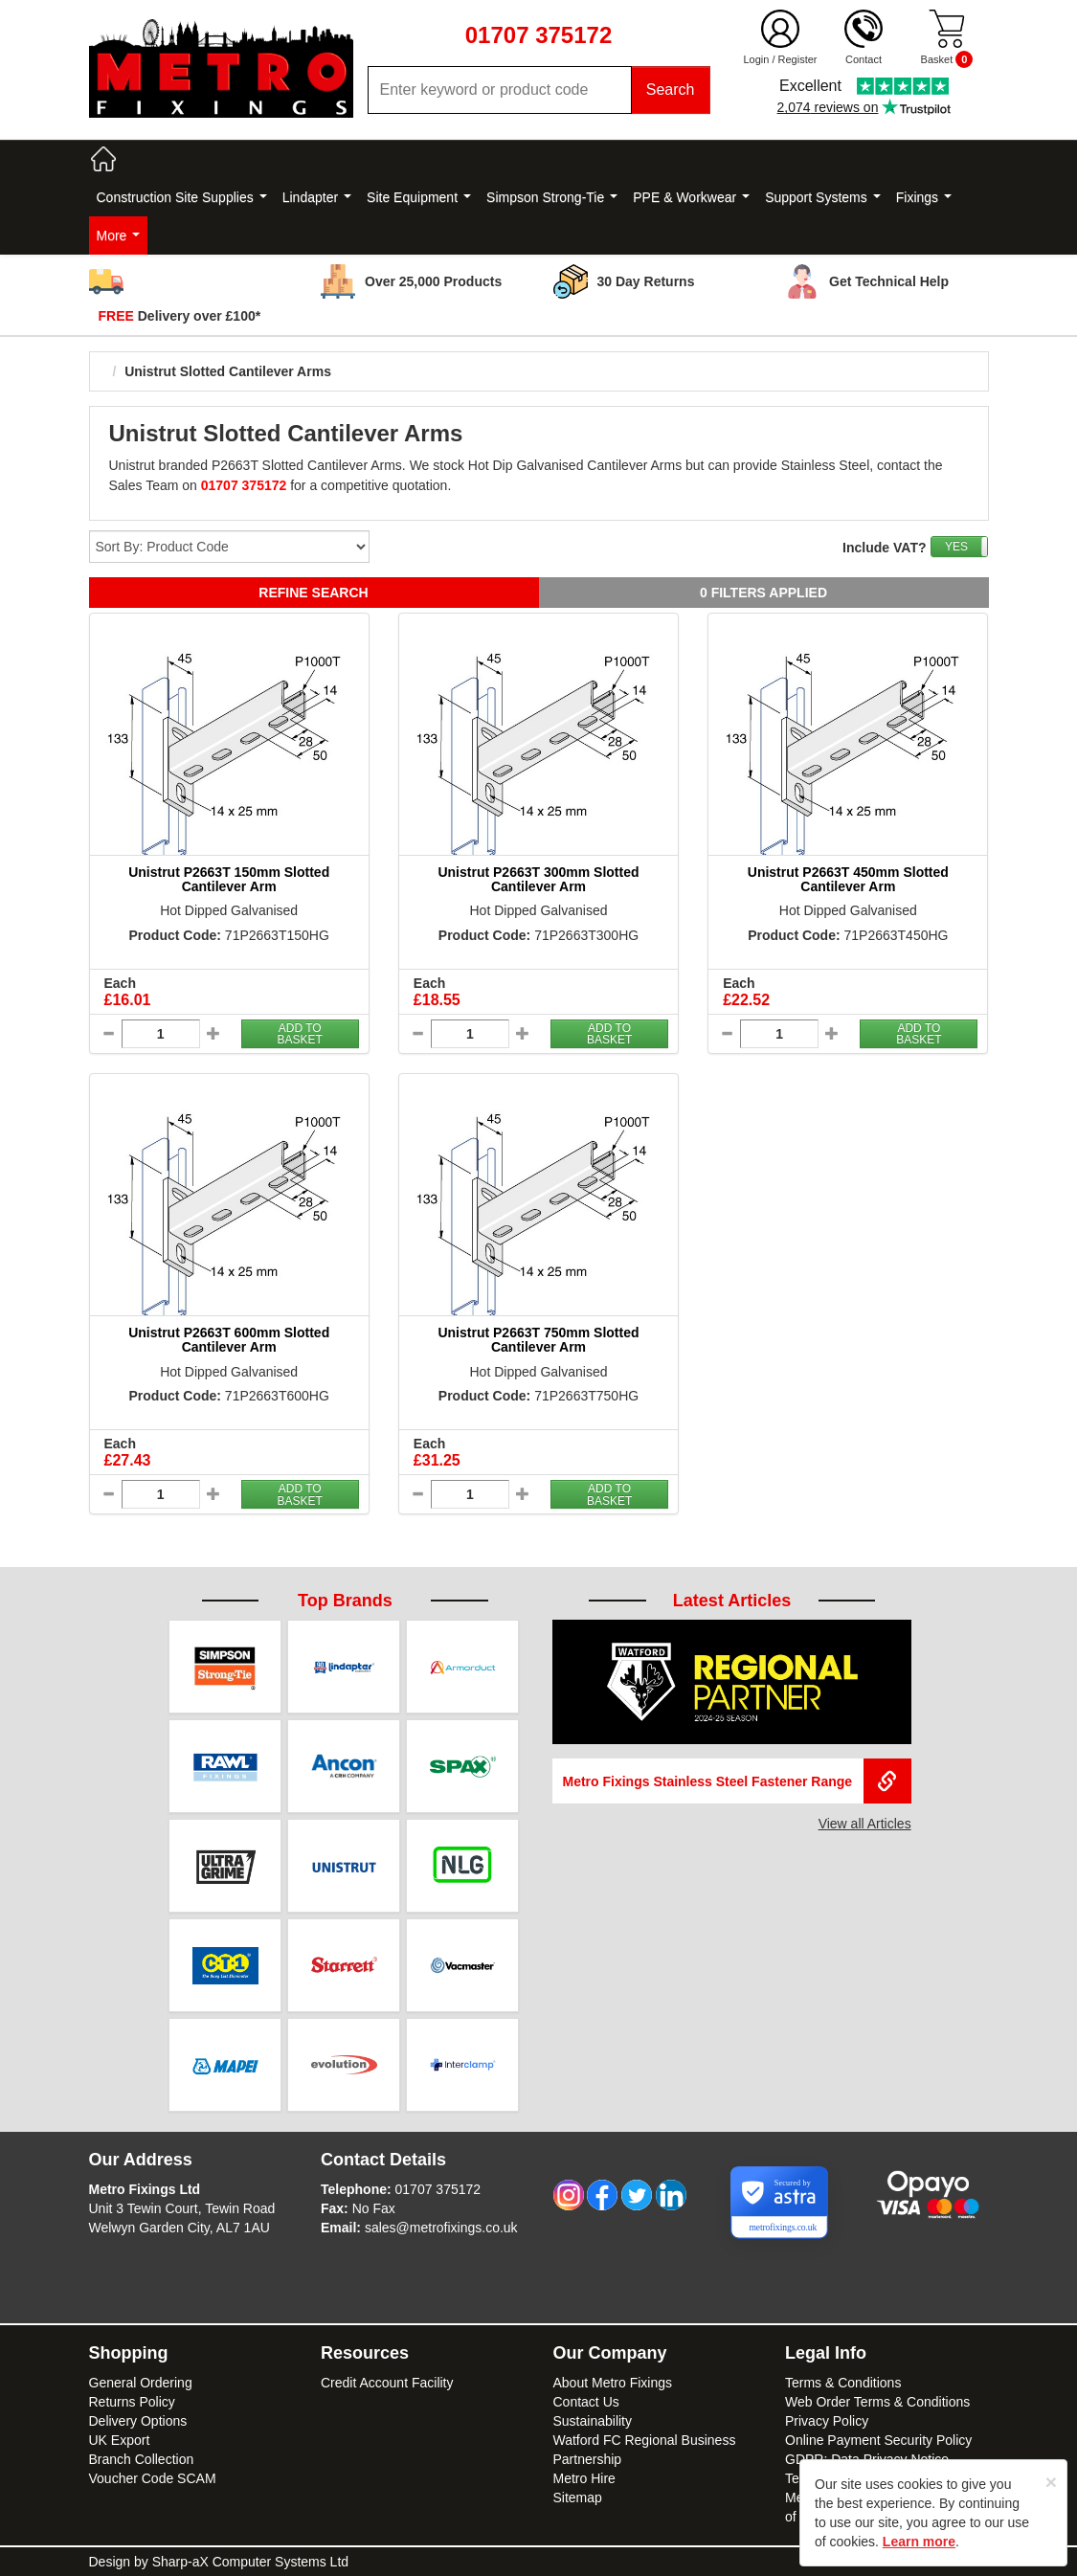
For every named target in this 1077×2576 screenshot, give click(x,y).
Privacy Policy (826, 2421)
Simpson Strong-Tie (551, 197)
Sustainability (593, 2421)
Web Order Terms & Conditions (877, 2401)
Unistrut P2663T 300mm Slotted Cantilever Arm (538, 879)
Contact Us (586, 2401)
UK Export (119, 2440)
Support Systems (823, 197)
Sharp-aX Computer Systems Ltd (250, 2561)
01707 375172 (438, 2189)
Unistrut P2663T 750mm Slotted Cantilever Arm (538, 1340)
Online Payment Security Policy (878, 2440)
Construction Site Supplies (182, 197)
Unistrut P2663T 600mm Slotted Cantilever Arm (228, 1340)
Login (756, 59)
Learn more (919, 2541)
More (119, 235)
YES (956, 546)
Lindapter (316, 197)
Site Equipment (419, 197)
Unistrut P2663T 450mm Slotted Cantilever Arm (848, 879)
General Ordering (140, 2382)
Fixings (924, 197)
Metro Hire (584, 2478)
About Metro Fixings (613, 2382)
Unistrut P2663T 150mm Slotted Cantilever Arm (228, 879)
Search (670, 89)
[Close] (1051, 2482)
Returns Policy (132, 2401)
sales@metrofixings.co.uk (441, 2227)
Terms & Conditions (843, 2382)
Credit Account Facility (387, 2382)
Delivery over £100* (180, 316)
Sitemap (577, 2497)
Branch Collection (141, 2459)
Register (798, 59)
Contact (863, 59)
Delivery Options (138, 2421)
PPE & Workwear (691, 197)
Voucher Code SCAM (152, 2478)
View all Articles (865, 1823)
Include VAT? (884, 547)
